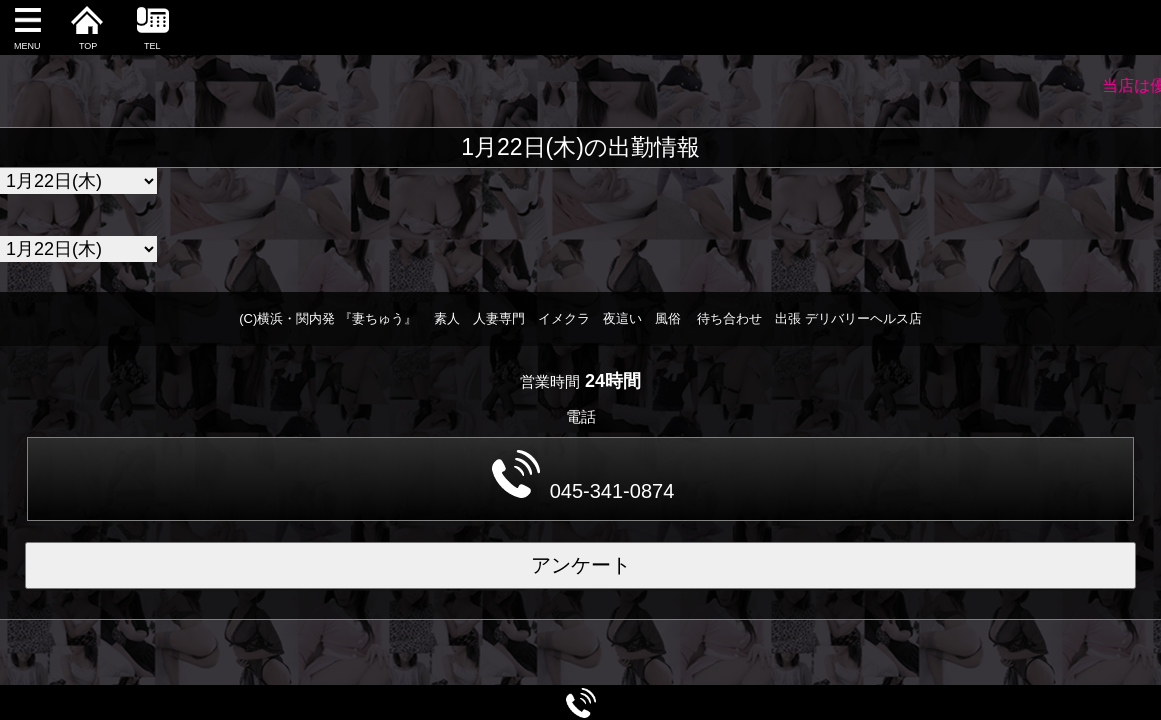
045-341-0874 (583, 476)
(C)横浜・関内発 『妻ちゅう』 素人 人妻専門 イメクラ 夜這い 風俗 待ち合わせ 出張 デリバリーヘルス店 (580, 318)
